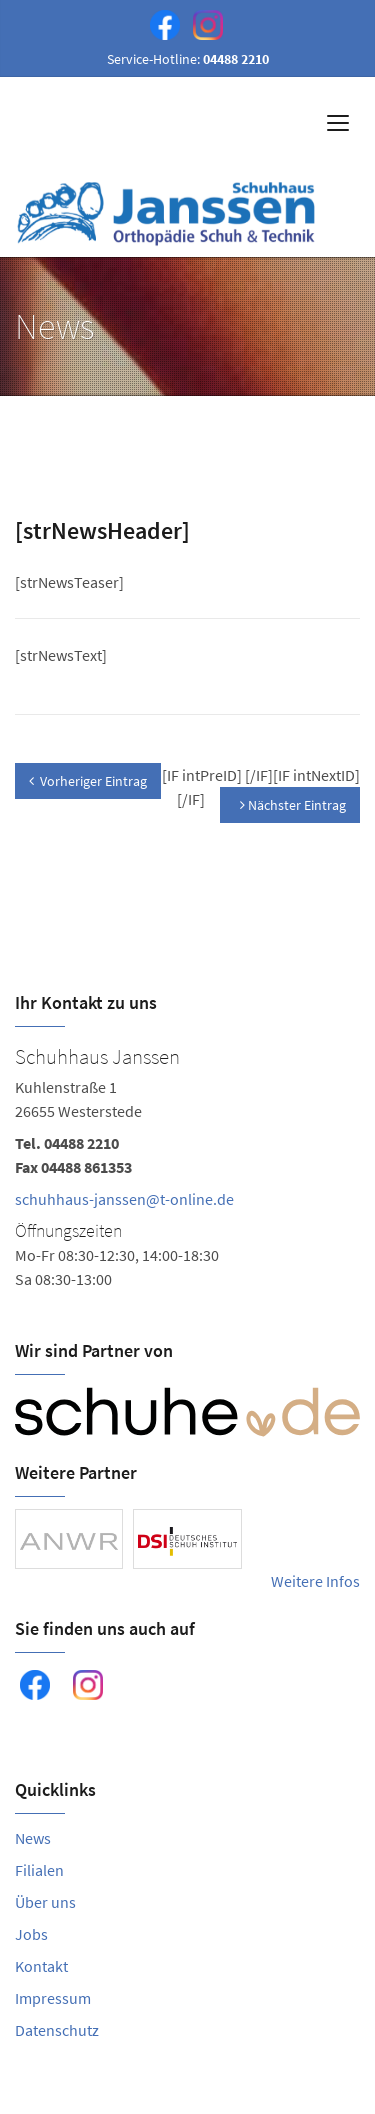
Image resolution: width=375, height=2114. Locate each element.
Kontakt (41, 1966)
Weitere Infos (315, 1581)
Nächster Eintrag (293, 805)
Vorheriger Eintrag (88, 781)
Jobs (31, 1934)
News (33, 1838)
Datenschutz (57, 2030)
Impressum (53, 1998)
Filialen (39, 1870)
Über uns (45, 1902)
